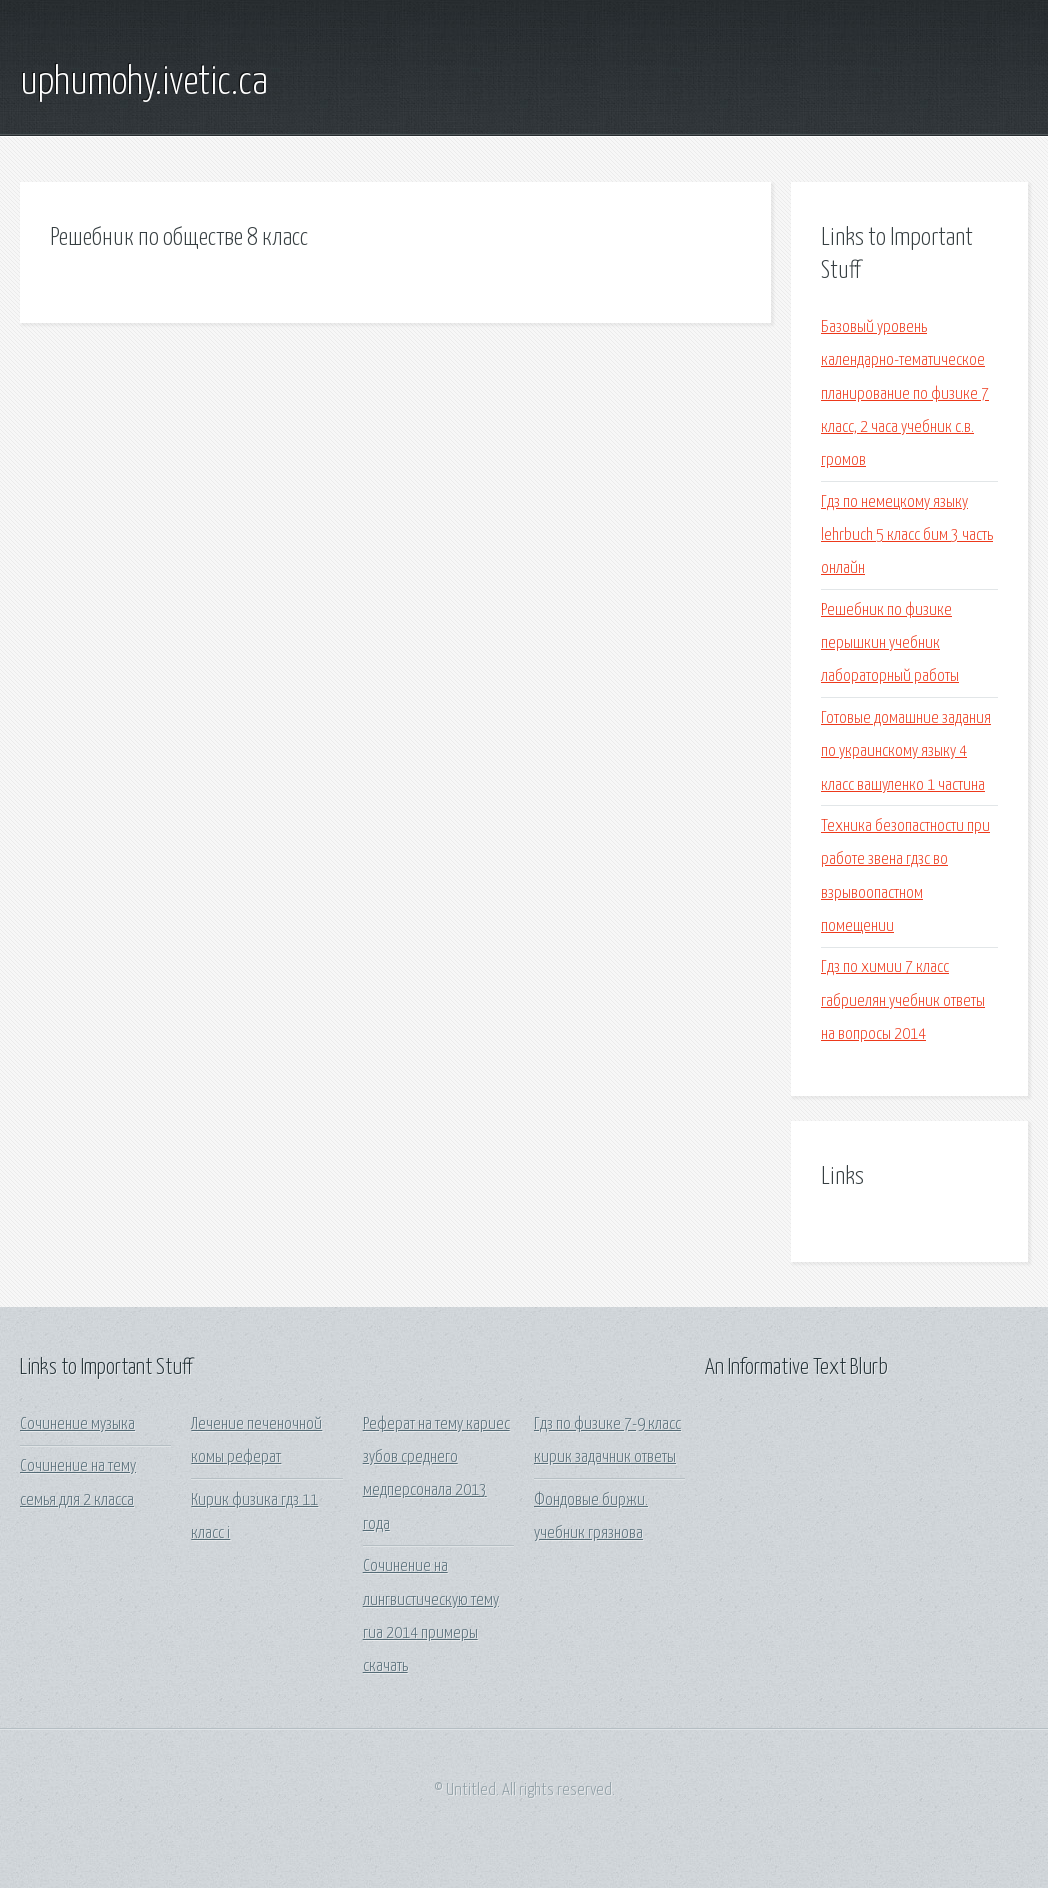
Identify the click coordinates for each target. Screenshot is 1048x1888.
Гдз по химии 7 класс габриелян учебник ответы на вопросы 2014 (903, 1001)
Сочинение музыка (77, 1424)
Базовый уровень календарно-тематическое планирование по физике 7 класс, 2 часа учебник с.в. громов (905, 394)
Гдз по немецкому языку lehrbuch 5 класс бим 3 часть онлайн (907, 536)
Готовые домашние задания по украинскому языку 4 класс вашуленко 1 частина (906, 752)
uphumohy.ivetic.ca (144, 83)
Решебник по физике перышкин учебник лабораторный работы (890, 644)
